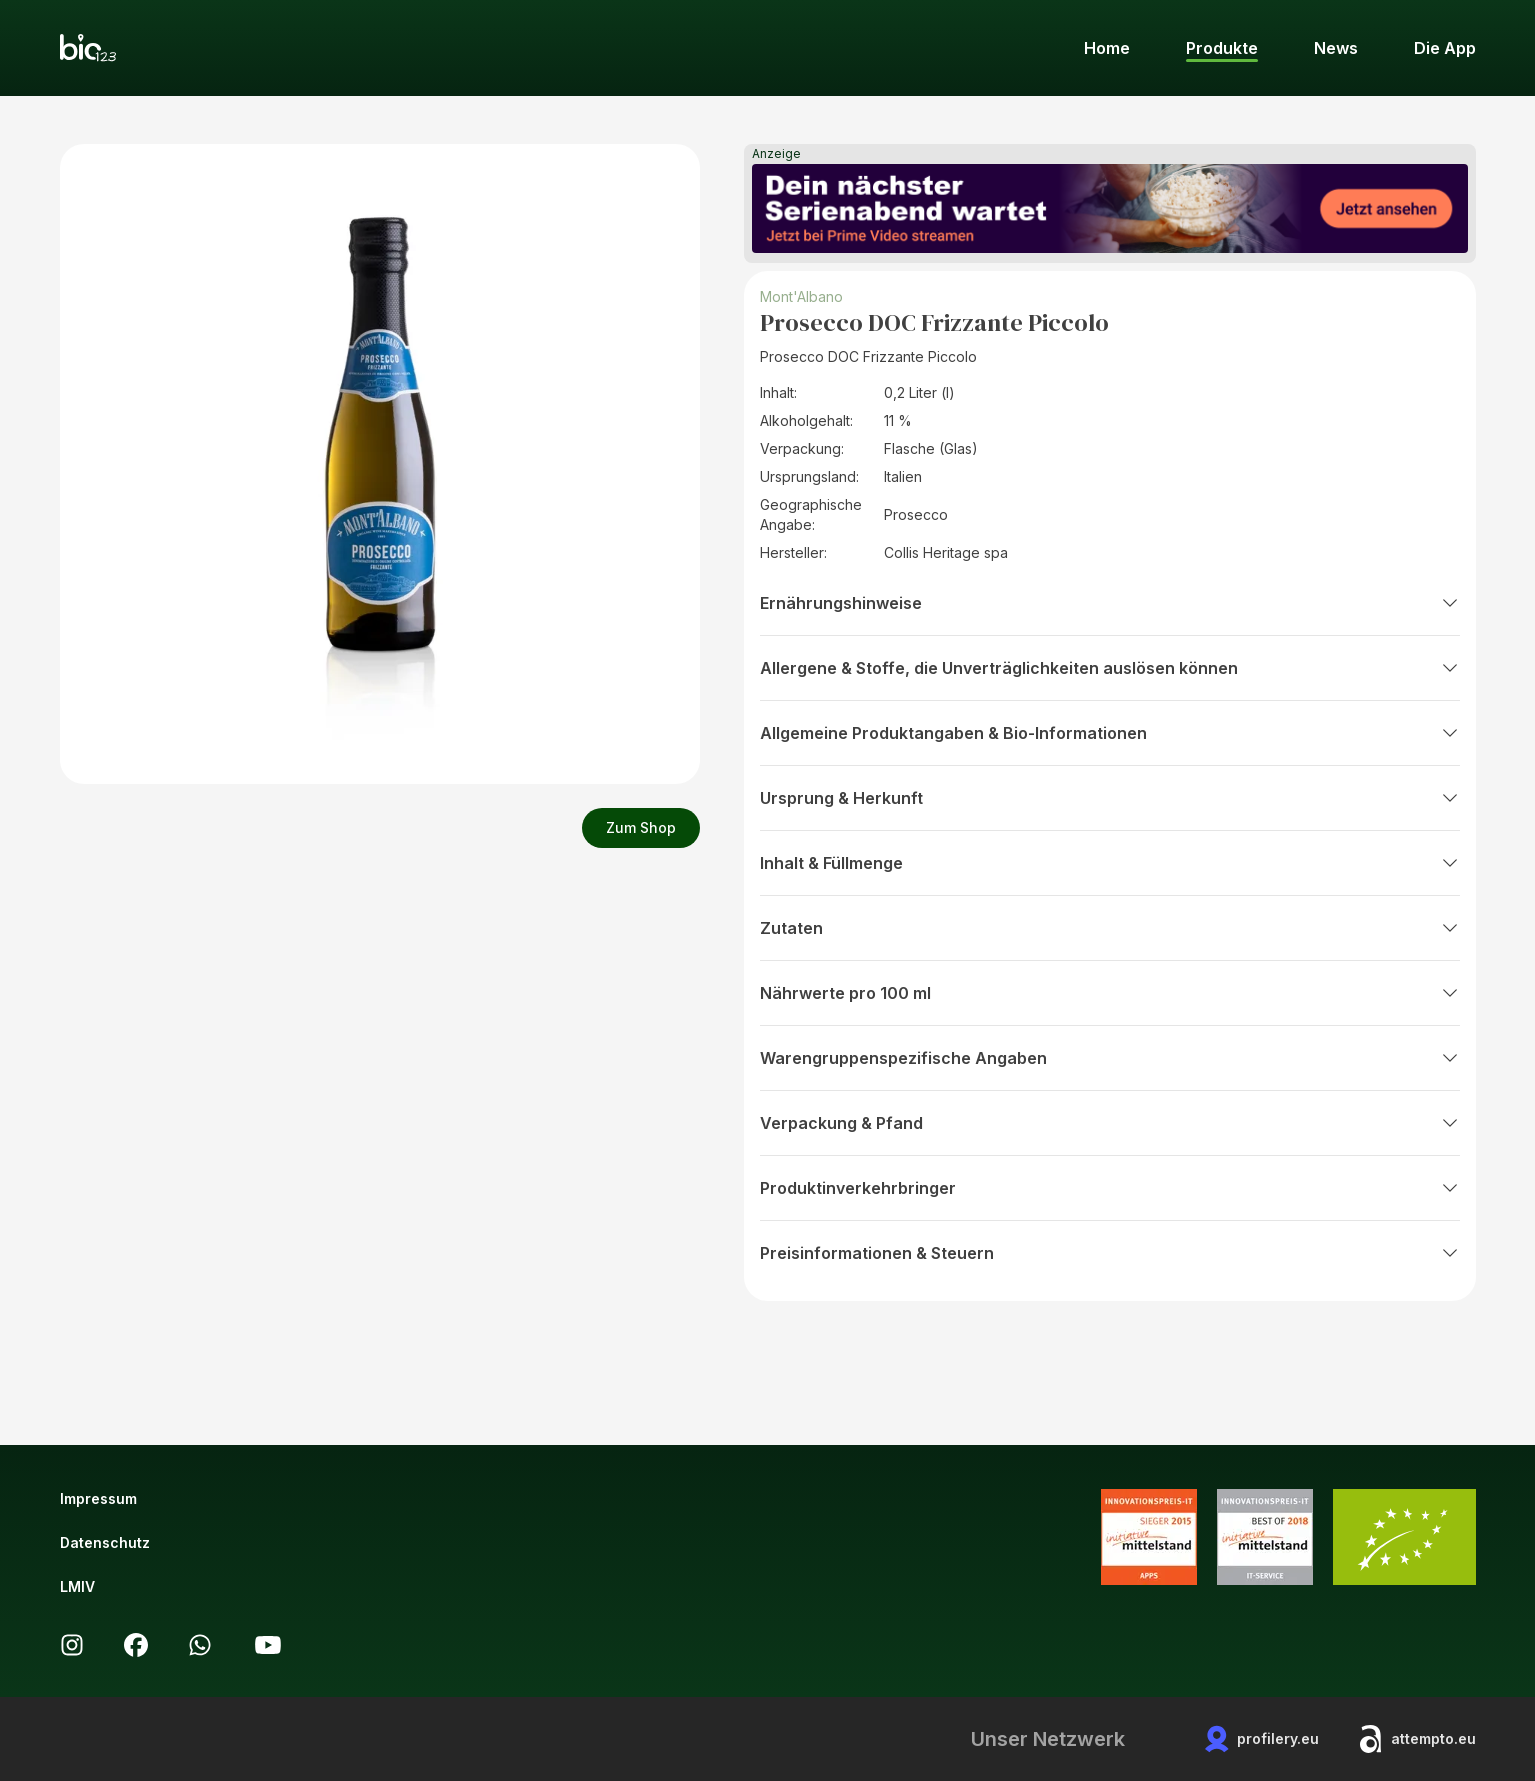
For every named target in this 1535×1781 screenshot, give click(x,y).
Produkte (1222, 48)
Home (1107, 48)
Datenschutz (105, 1542)
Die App (1445, 48)
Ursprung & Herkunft (1110, 798)
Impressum (98, 1498)
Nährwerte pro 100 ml (1110, 993)
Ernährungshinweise (1110, 603)
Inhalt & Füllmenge (1110, 863)
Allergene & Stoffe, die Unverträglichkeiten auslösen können (1110, 668)
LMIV (77, 1586)
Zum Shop (641, 827)
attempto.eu (1417, 1739)
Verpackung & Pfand (1110, 1123)
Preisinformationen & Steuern (1110, 1253)
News (1336, 48)
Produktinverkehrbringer (1110, 1188)
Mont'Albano (801, 296)
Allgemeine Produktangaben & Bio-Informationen (1110, 733)
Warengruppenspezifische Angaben (1110, 1058)
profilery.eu (1262, 1739)
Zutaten (1110, 928)
